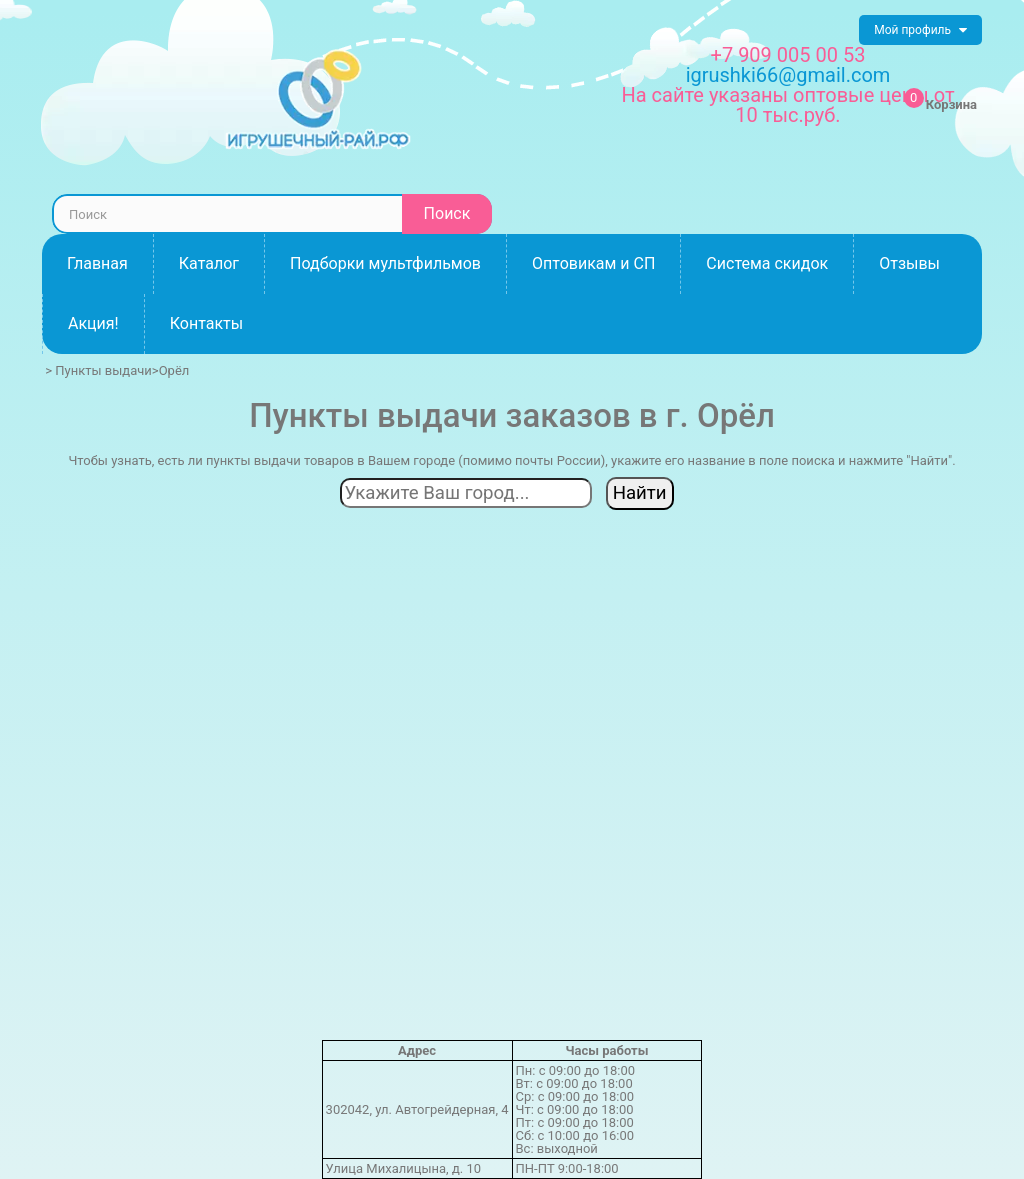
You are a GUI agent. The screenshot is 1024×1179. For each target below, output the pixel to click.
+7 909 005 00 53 (788, 55)
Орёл (174, 370)
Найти (640, 493)
